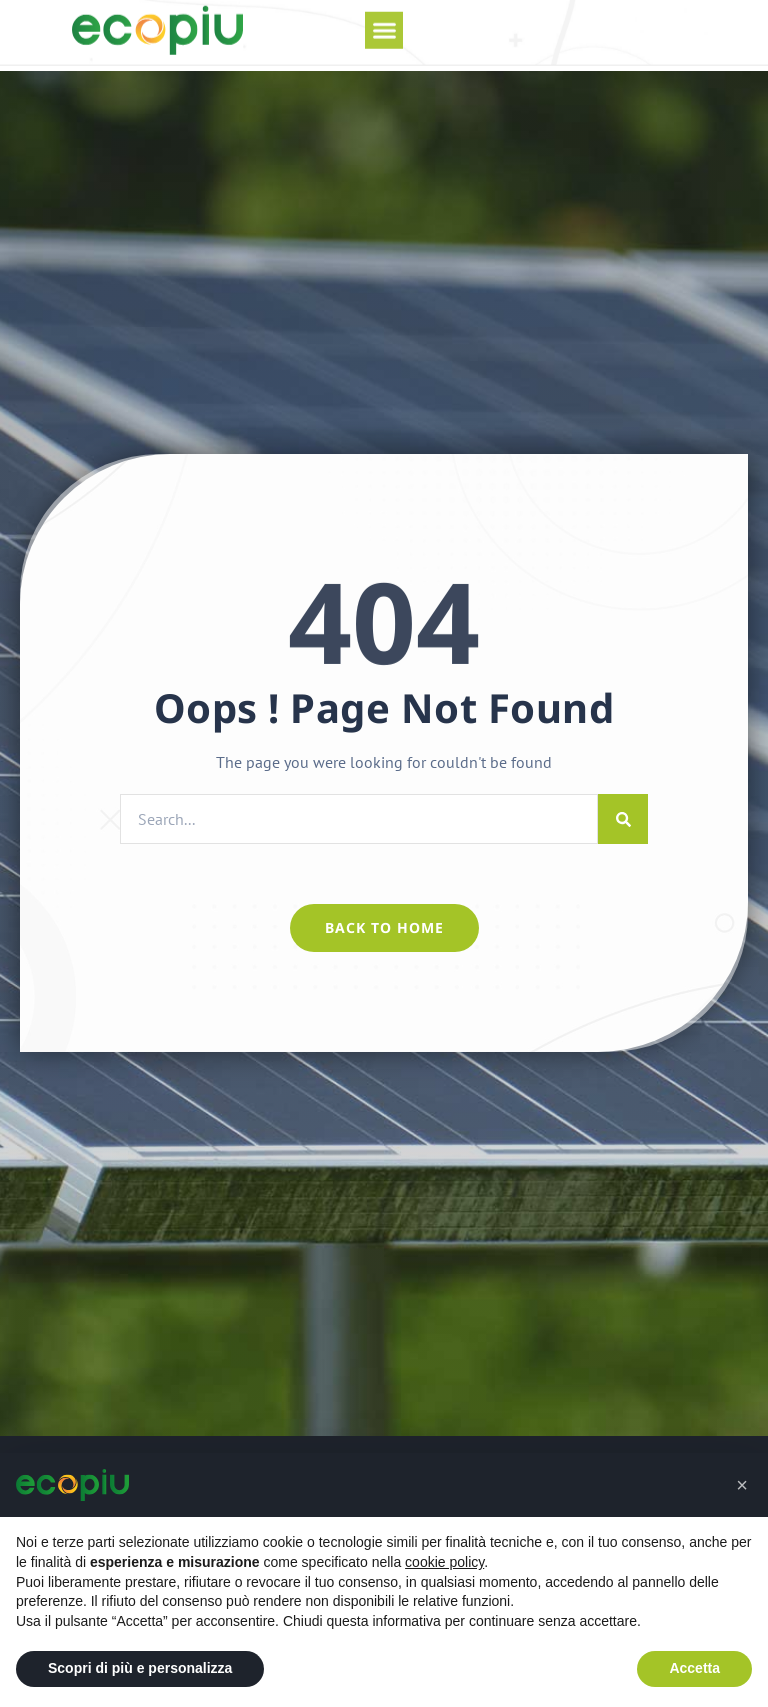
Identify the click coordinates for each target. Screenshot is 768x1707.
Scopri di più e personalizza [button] (140, 1668)
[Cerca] (623, 819)
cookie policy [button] (444, 1562)
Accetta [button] (694, 1668)
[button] (384, 20)
